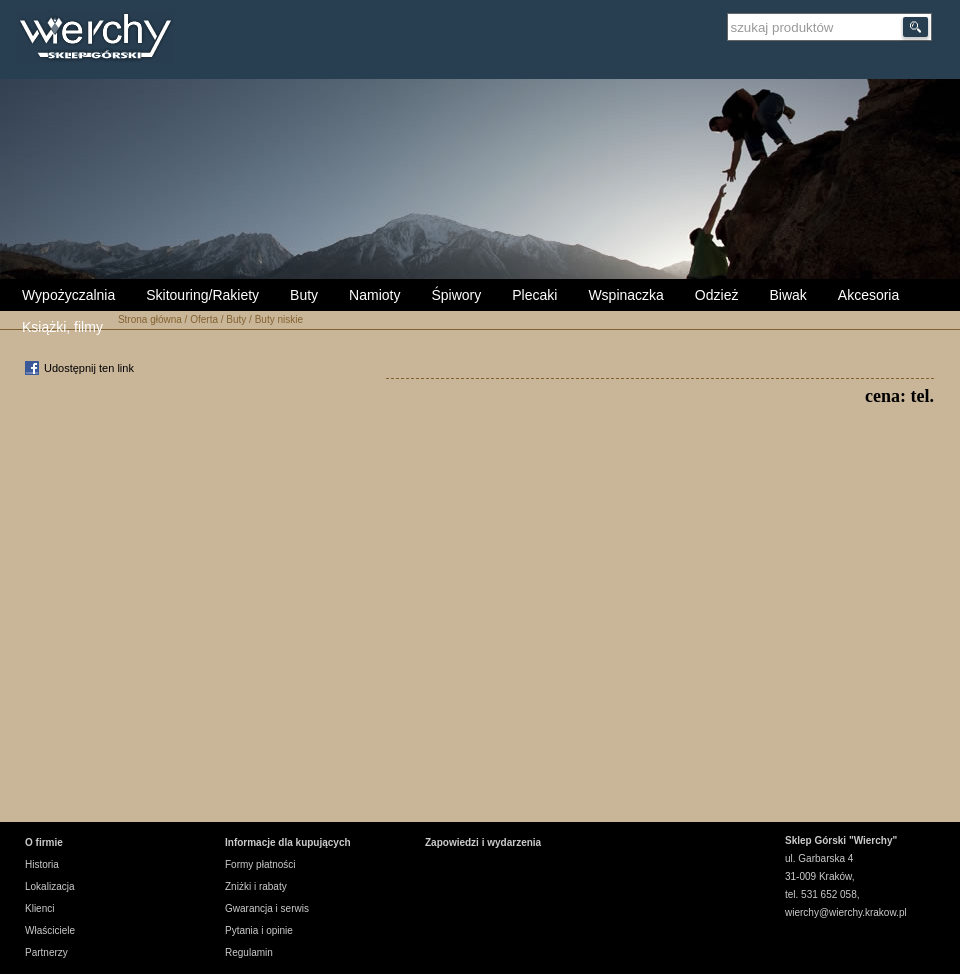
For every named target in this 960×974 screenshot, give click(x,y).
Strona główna (150, 319)
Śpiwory (456, 295)
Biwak (787, 295)
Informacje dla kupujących (288, 842)
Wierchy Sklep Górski (100, 39)
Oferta (204, 319)
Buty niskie (279, 319)
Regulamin (249, 952)
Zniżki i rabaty (256, 886)
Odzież (717, 295)
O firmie (44, 842)
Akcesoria (868, 295)
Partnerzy (46, 952)
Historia (42, 864)
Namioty (374, 295)
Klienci (39, 908)
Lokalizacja (49, 886)
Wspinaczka (625, 295)
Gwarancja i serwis (267, 908)
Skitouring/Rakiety (202, 295)
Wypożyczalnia (68, 295)
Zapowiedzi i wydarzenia (483, 842)
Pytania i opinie (259, 930)
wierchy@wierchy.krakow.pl (846, 912)
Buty (304, 295)
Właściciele (50, 930)
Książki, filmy (62, 327)
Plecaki (534, 295)
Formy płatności (260, 864)
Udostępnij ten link (89, 368)
